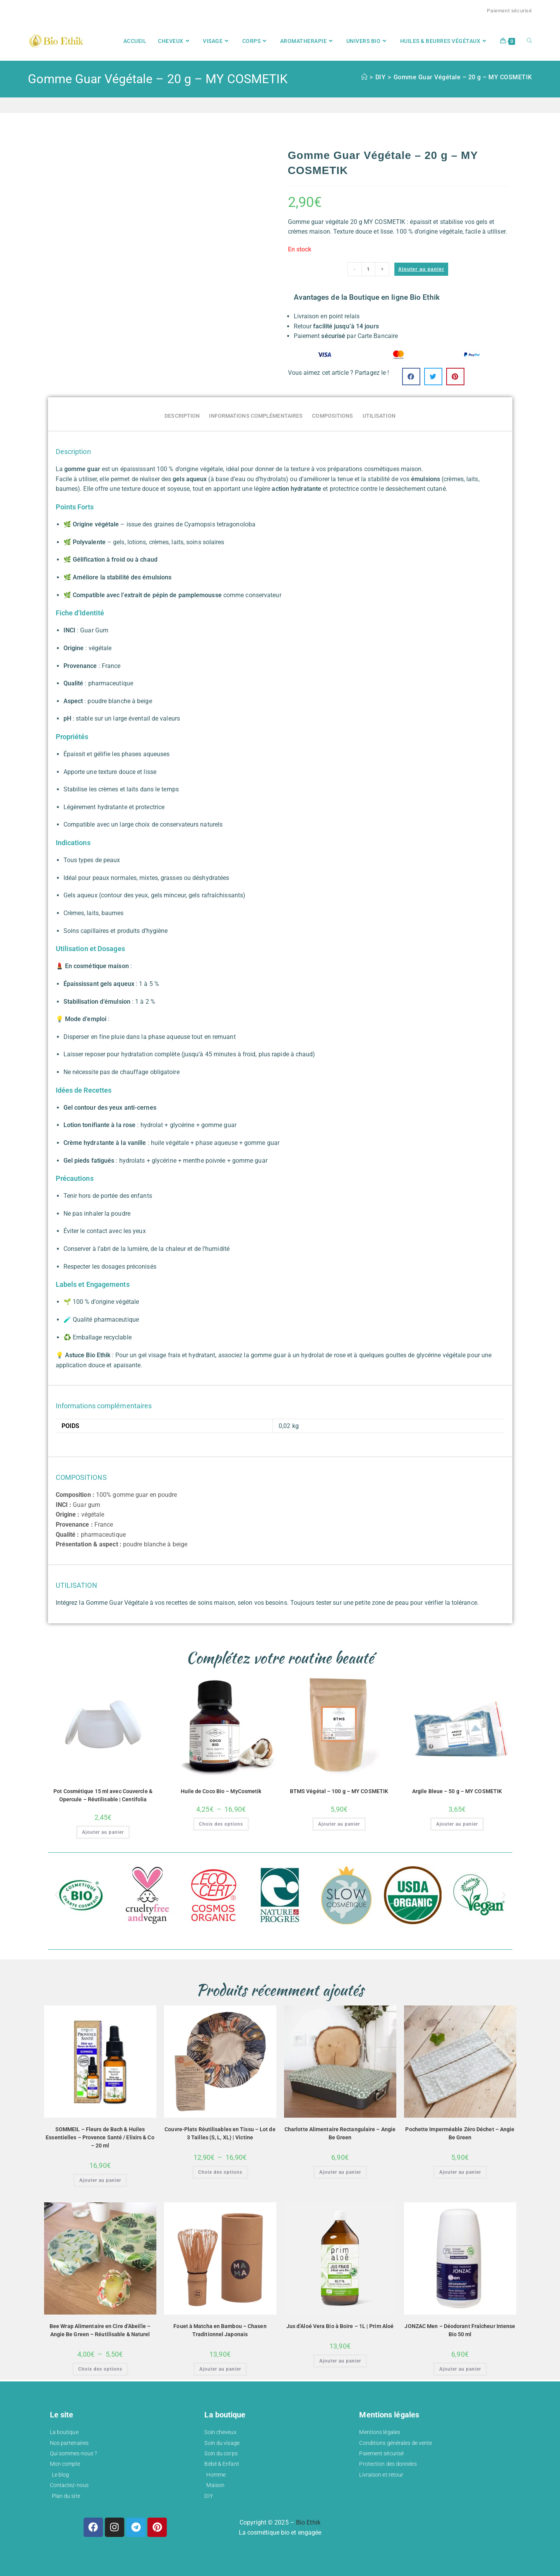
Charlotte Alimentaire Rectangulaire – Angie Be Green (340, 2133)
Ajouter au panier (421, 269)
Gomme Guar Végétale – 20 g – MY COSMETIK (463, 77)
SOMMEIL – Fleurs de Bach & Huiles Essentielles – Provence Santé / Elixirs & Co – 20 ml (100, 2137)
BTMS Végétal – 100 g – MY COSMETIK (339, 1791)
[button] (411, 376)
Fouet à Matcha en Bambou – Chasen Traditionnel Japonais (219, 2330)
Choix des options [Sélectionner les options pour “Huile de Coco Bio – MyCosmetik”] (221, 1824)
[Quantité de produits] (368, 269)
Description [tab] (182, 416)
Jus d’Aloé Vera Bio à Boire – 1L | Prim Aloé (340, 2326)
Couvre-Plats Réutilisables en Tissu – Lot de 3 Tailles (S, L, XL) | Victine (219, 2133)
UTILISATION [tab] (379, 416)
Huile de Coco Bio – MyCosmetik (221, 1791)
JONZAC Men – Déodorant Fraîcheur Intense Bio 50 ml (459, 2330)
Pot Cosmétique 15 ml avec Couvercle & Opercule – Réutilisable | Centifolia (102, 1795)
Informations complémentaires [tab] (256, 416)
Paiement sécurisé (509, 11)
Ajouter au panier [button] (103, 1832)
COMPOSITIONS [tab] (332, 416)
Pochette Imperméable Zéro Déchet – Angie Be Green (459, 2133)
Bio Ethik (308, 2522)
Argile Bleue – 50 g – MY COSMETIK (457, 1791)
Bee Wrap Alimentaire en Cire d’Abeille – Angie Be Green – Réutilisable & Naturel (100, 2330)
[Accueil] (364, 77)
